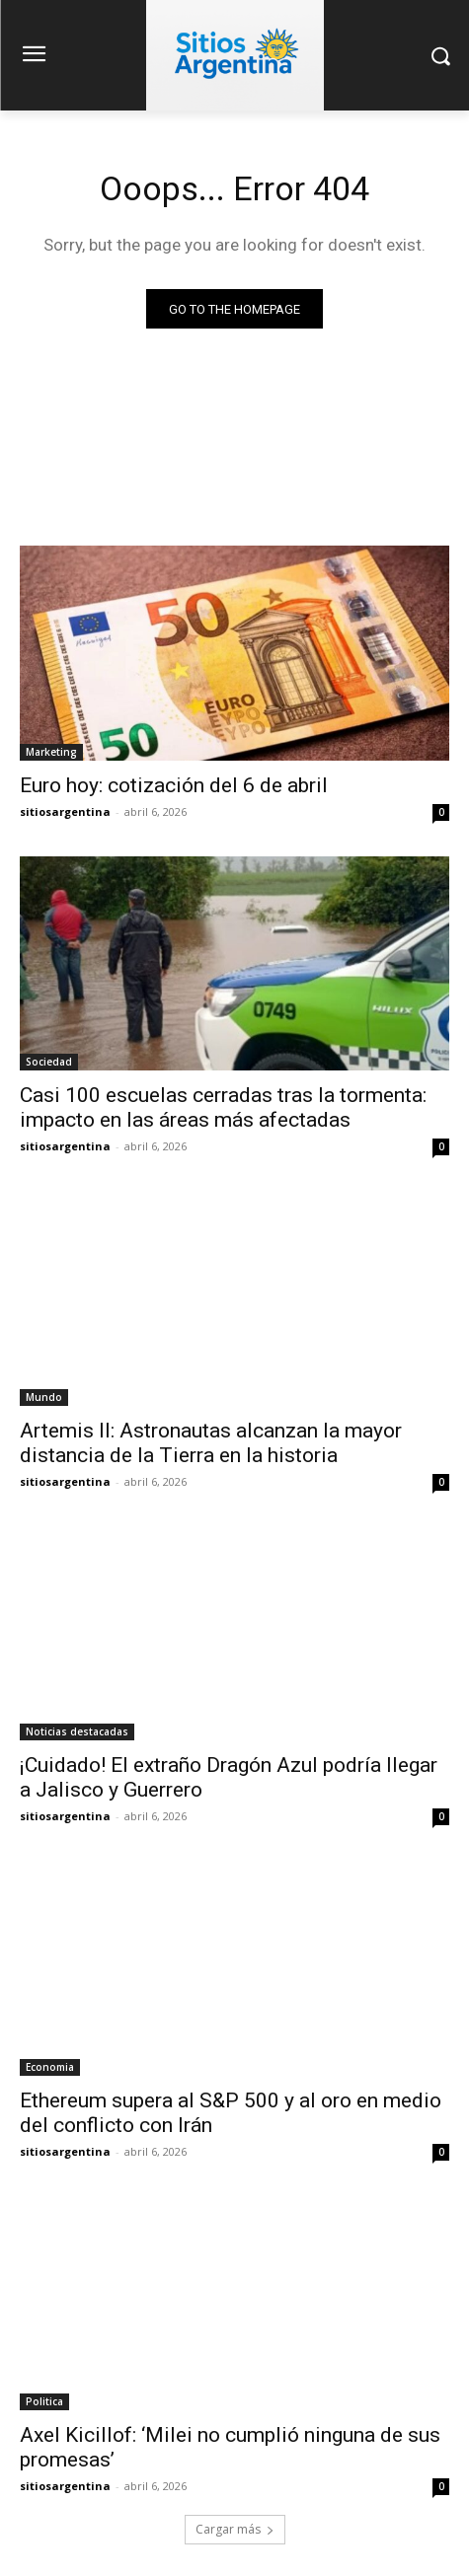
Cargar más (234, 2529)
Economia (50, 2067)
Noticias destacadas (77, 1731)
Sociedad (49, 1061)
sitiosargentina (65, 811)
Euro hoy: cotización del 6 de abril (174, 785)
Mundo (44, 1397)
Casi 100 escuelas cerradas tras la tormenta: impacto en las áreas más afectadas (223, 1107)
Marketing (51, 752)
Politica (44, 2401)
